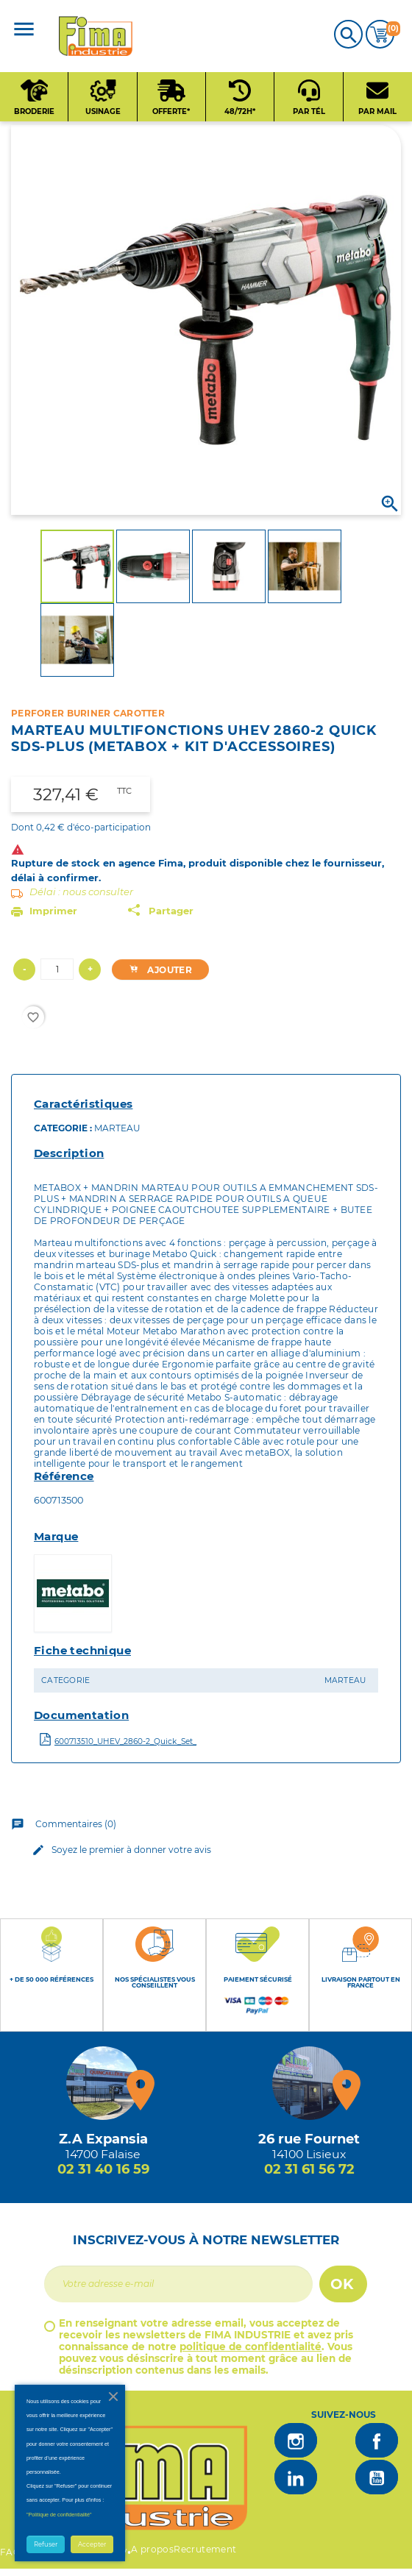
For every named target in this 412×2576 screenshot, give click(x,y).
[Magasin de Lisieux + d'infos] (309, 2083)
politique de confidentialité (251, 2346)
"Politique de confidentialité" (59, 2514)
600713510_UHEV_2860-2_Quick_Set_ (125, 1741)
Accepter (92, 2544)
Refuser (45, 2544)
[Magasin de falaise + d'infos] (103, 2083)
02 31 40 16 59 (103, 2169)
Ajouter (157, 969)
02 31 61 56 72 (309, 2169)
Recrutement (205, 2549)
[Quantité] (57, 969)
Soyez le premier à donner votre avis (119, 1850)
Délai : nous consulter (81, 891)
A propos (152, 2549)
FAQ (10, 2552)
